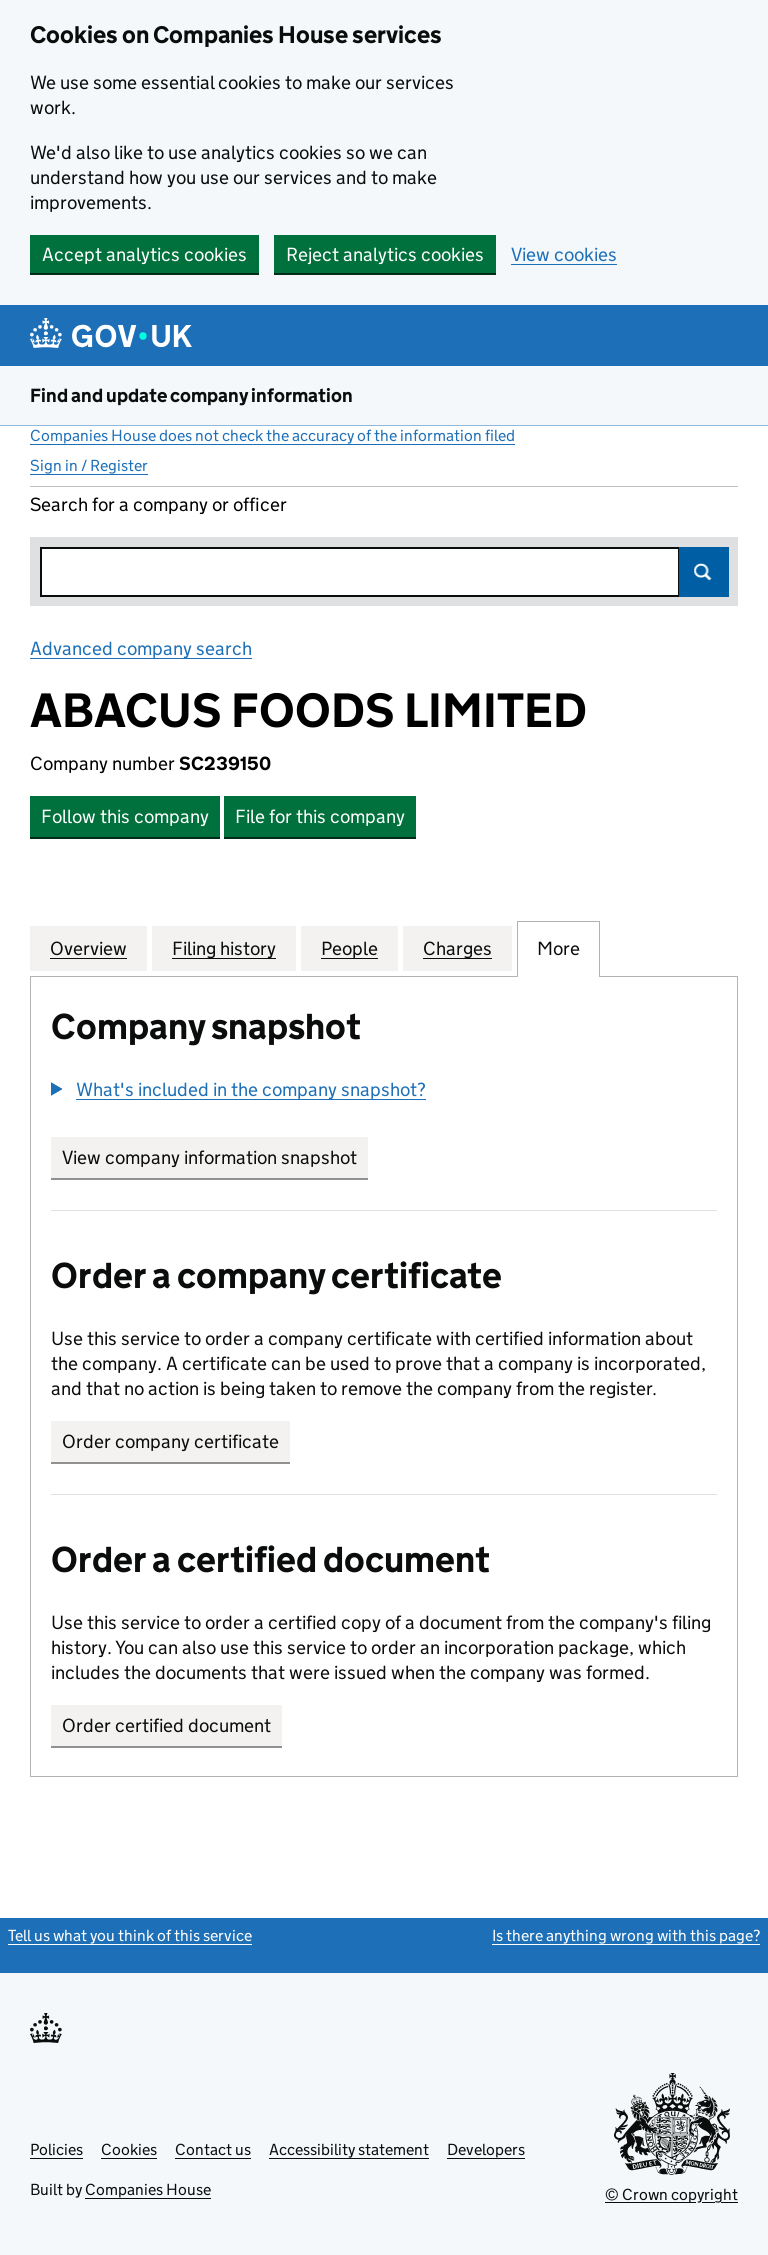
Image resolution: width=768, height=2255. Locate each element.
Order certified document (166, 1725)
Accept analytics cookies (144, 254)
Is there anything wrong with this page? (626, 1935)
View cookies (564, 254)
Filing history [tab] (224, 948)
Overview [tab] (88, 948)
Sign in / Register (89, 465)
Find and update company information (191, 395)
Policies (56, 2149)
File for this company (320, 816)
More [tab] (558, 948)
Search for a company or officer (158, 504)
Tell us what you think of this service (130, 1935)
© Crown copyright (671, 2194)
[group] (384, 1092)
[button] (238, 1089)
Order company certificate (170, 1441)
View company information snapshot (215, 1157)
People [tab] (349, 948)
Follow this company (125, 816)
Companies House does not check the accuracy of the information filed (272, 435)
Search (704, 572)
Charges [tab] (457, 948)
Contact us (213, 2149)
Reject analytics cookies (385, 254)
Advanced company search (141, 648)
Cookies (129, 2149)
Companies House (148, 2189)
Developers (486, 2149)
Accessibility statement (349, 2149)
